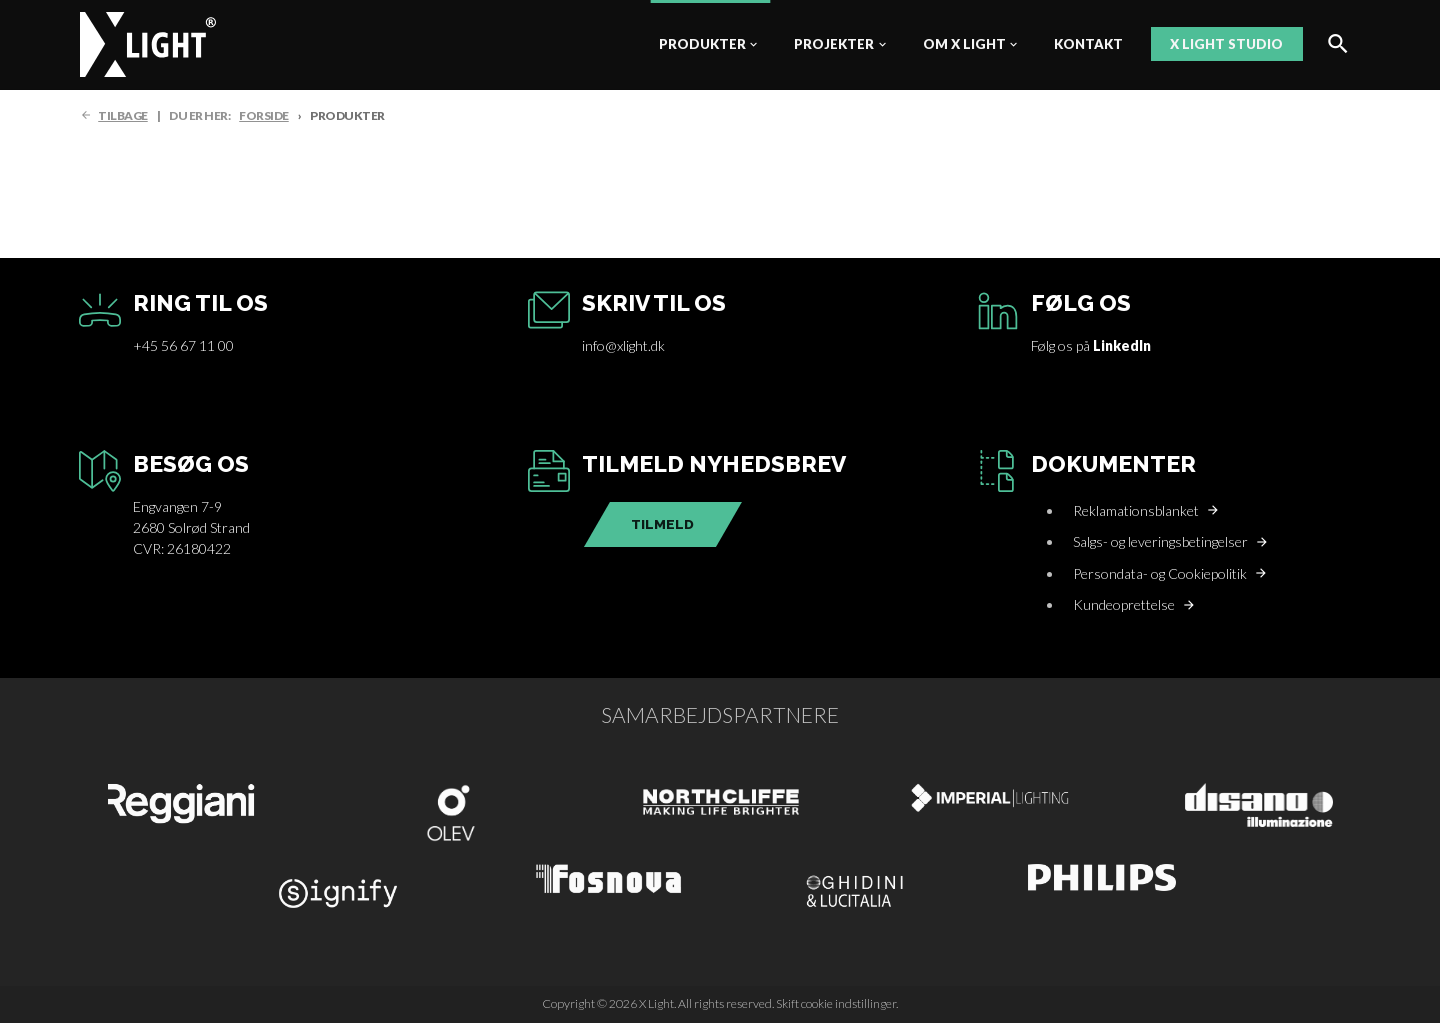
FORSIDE (264, 115)
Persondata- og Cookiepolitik (1160, 573)
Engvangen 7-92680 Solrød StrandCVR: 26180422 (191, 527)
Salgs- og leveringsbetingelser (1160, 541)
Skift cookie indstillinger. (837, 1003)
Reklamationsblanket (1136, 510)
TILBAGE (123, 115)
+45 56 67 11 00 (183, 345)
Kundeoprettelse (1124, 604)
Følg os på (1091, 345)
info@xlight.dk (623, 345)
